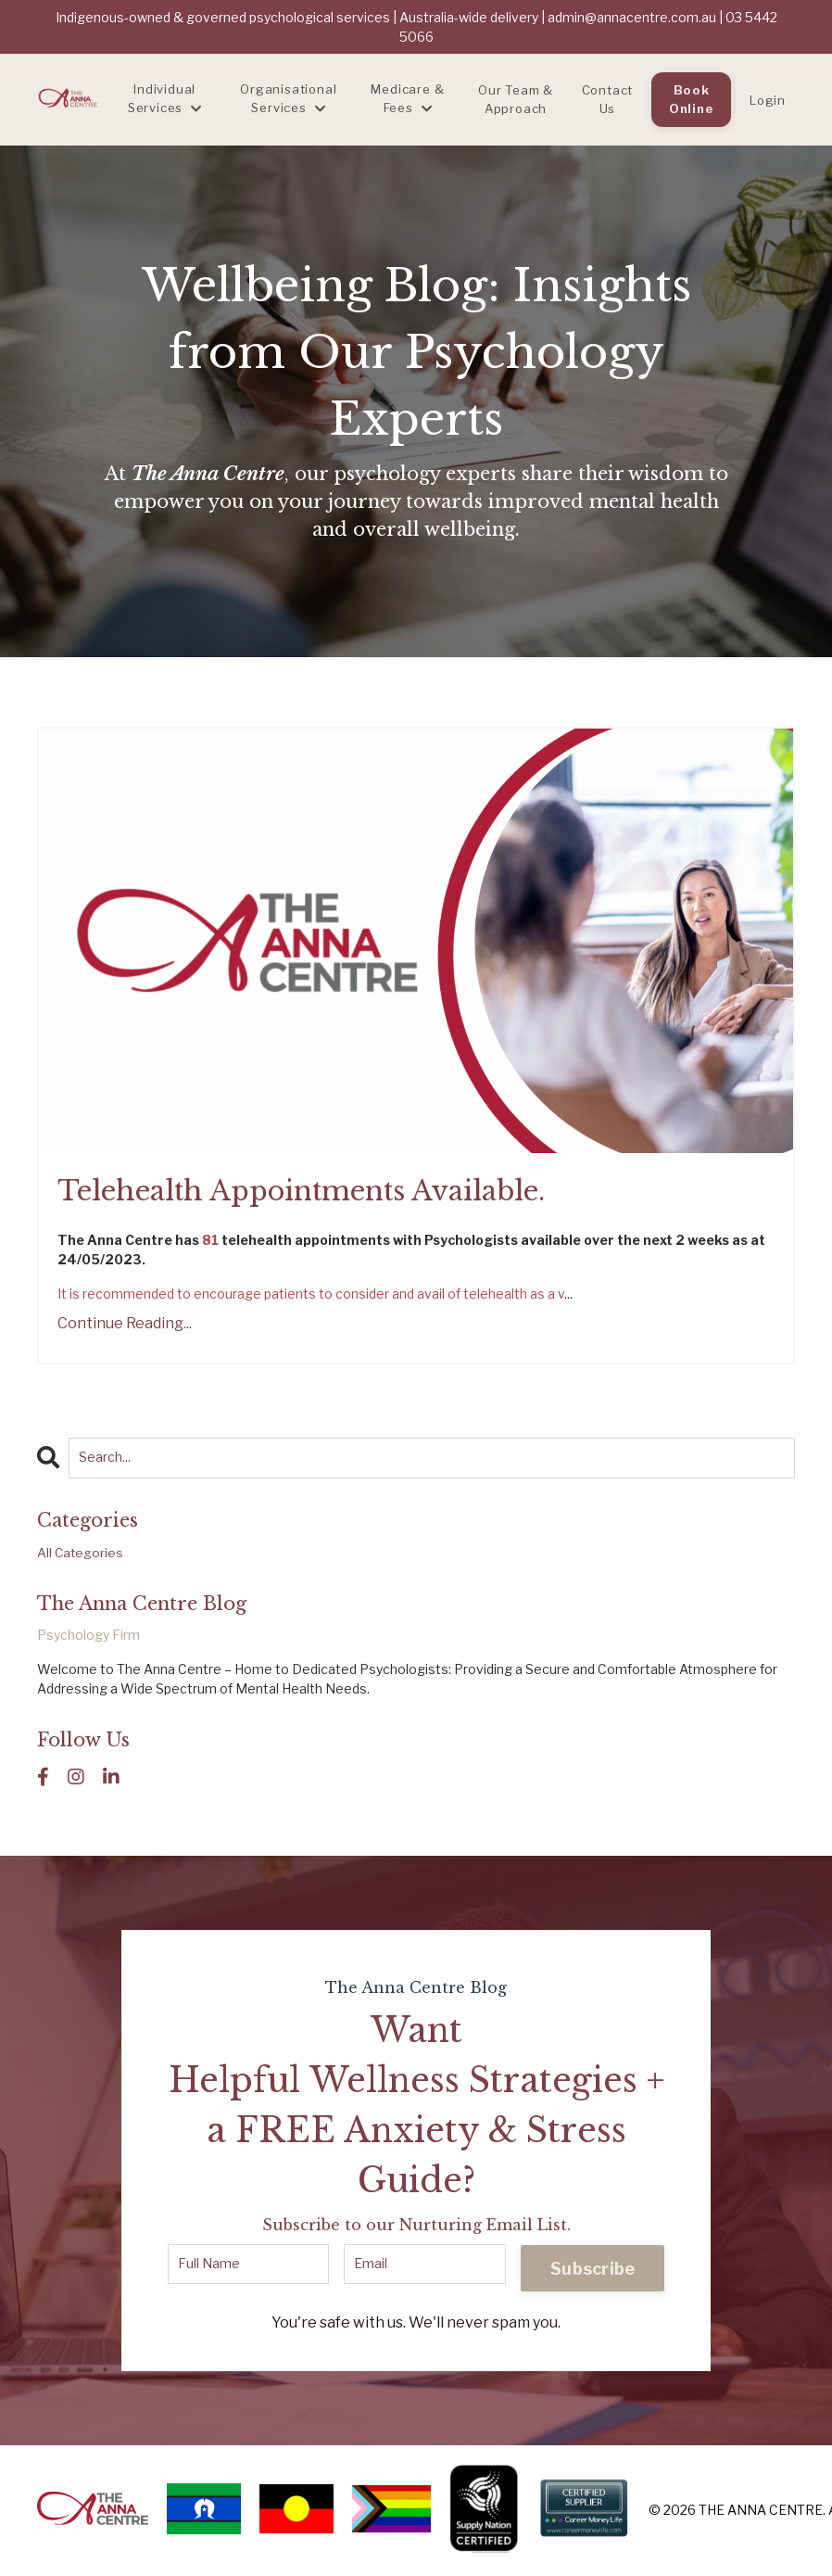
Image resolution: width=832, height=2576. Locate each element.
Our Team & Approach (515, 99)
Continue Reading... (124, 1325)
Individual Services (165, 98)
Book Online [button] (691, 99)
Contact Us (608, 99)
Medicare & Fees (407, 98)
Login (768, 100)
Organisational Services (288, 98)
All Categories (81, 1555)
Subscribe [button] (592, 2270)
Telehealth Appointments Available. (312, 1192)
